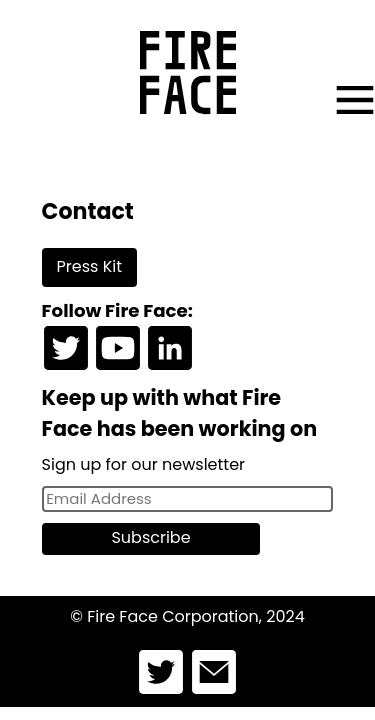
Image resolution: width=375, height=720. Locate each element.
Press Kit (89, 266)
